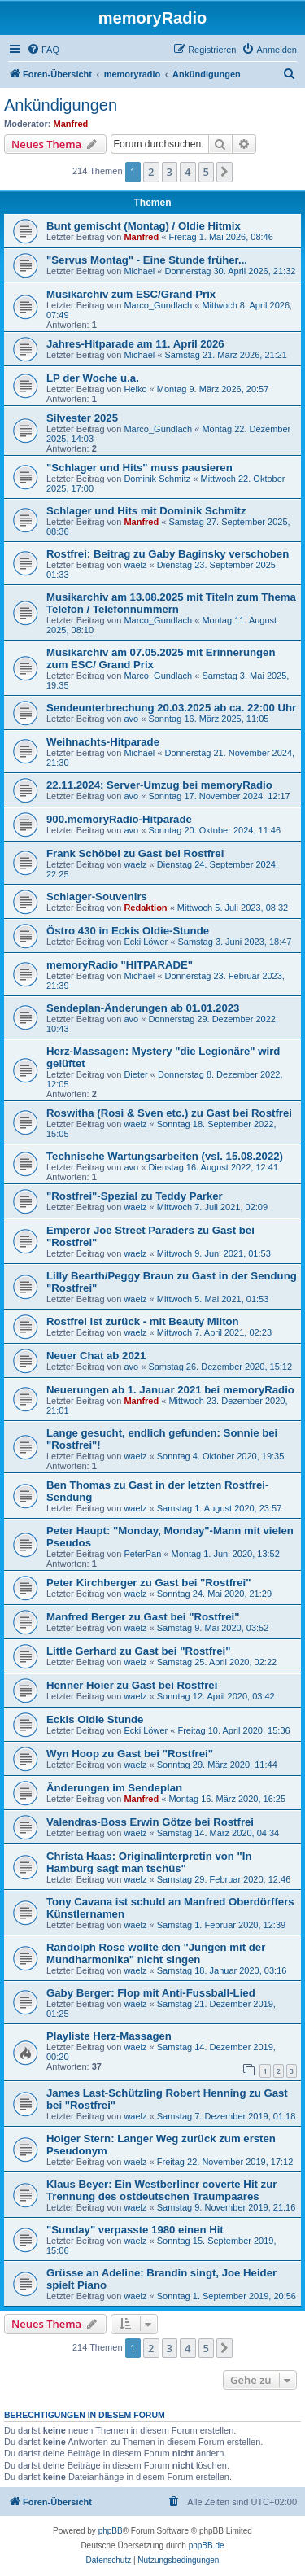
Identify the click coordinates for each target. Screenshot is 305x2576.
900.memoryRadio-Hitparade (119, 819)
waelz (135, 565)
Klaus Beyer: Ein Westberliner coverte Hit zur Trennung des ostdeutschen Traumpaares (161, 2190)
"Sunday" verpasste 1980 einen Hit (135, 2230)
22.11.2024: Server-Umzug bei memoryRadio (159, 785)
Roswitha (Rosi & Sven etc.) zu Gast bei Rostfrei (169, 1113)
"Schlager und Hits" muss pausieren (139, 467)
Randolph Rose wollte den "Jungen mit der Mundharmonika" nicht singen (155, 1953)
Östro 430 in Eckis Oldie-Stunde (127, 931)
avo (131, 719)
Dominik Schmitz (157, 478)
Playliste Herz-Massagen (109, 2036)
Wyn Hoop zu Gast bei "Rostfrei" (129, 1753)
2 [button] (151, 171)
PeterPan (142, 1554)
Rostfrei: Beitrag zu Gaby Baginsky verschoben (167, 554)
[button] (224, 172)
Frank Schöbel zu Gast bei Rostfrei (135, 853)
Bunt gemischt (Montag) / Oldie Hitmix (143, 226)
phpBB (110, 2530)
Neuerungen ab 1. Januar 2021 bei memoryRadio (170, 1390)
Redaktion (145, 907)
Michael (139, 271)
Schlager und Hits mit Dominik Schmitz (146, 511)
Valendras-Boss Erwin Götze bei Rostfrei (150, 1822)
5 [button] (206, 171)
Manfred (71, 124)
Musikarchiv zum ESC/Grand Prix (131, 294)
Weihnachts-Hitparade (102, 742)
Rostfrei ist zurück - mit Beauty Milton (142, 1321)
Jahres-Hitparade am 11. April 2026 (135, 344)
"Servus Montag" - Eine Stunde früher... (146, 260)
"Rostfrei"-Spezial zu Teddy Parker (134, 1196)
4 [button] (187, 171)
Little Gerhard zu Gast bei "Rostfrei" (138, 1651)
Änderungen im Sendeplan (114, 1788)
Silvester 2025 (82, 418)
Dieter (135, 1074)
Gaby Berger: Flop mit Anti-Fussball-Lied (150, 1993)
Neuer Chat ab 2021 (96, 1355)
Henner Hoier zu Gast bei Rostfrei (131, 1685)
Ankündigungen (60, 105)
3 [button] (169, 171)
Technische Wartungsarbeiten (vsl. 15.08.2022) (164, 1156)
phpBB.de (206, 2545)
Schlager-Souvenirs (96, 896)
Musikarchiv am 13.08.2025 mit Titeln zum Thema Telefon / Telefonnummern (171, 603)
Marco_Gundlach (158, 305)
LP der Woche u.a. (92, 378)
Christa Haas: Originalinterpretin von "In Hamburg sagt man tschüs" (148, 1862)
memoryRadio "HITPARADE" (119, 965)
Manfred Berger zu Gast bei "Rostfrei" (142, 1617)
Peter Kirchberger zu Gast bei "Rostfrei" (148, 1583)
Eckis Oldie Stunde (94, 1719)
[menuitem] (43, 49)
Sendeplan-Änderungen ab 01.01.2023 (142, 1008)
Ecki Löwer (146, 942)
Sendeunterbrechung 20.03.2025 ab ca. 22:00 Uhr (171, 708)
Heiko (135, 389)
